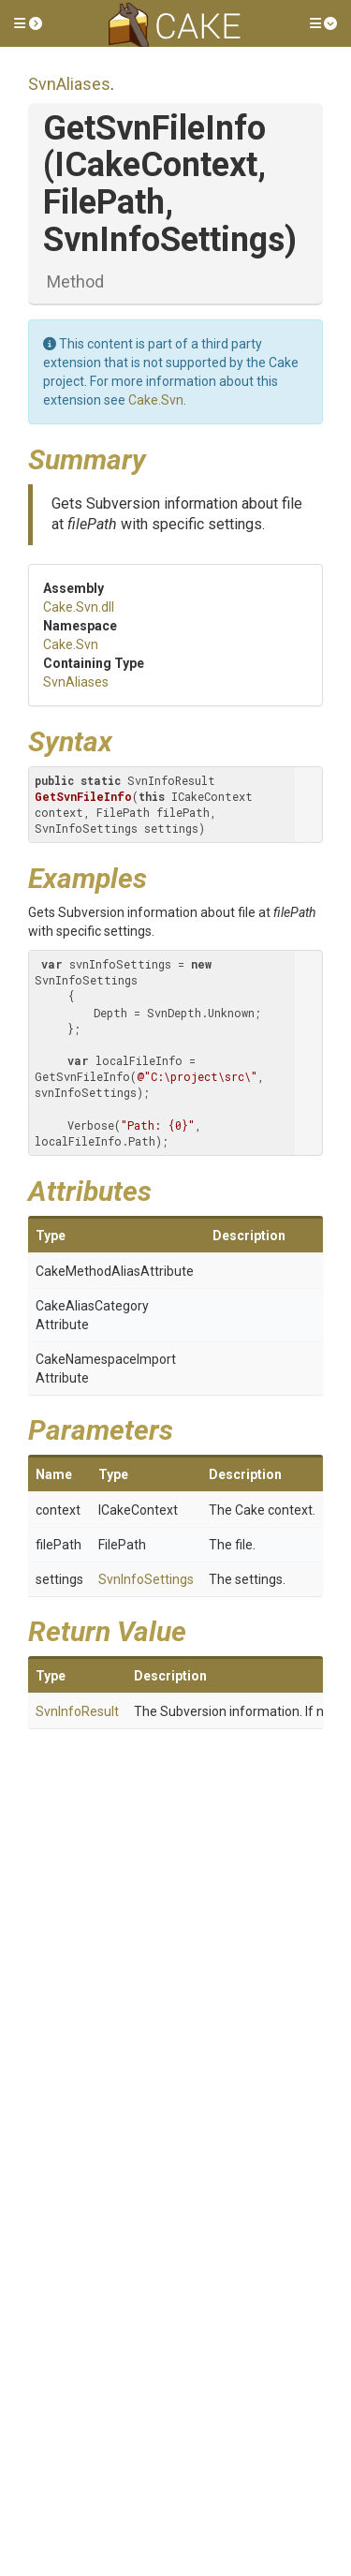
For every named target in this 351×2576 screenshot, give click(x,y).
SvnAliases (69, 84)
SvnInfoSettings (146, 1579)
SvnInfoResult (77, 1711)
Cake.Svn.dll (78, 607)
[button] (28, 23)
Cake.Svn (155, 399)
